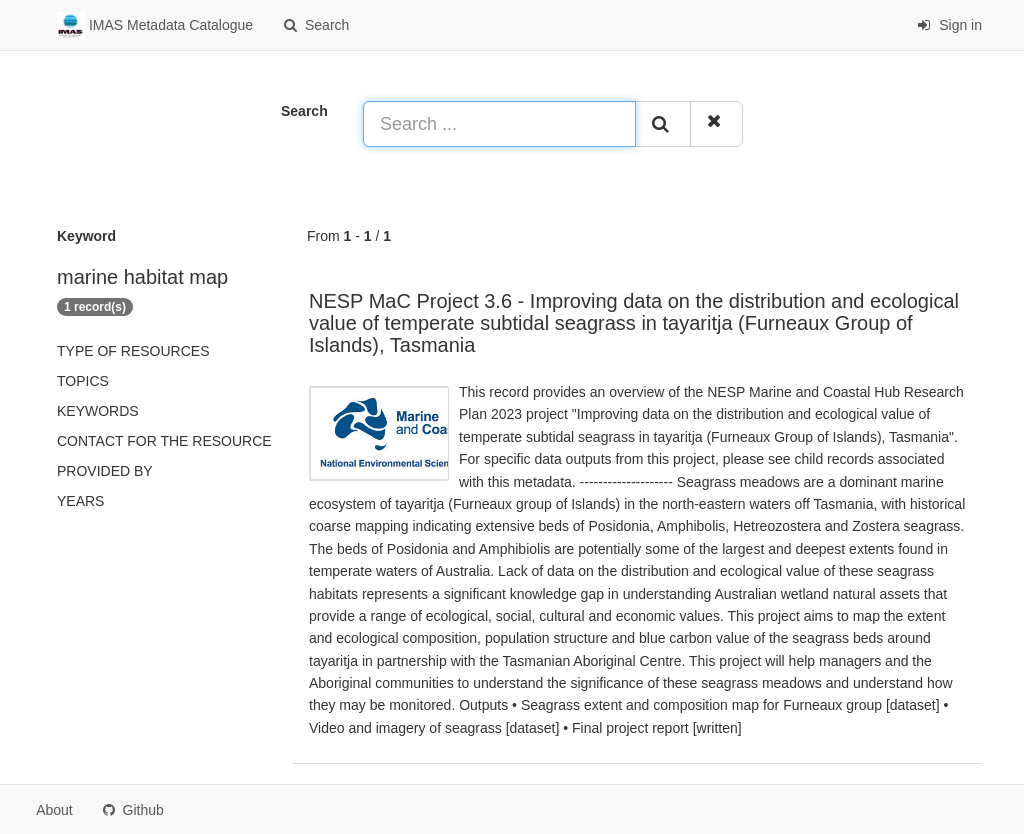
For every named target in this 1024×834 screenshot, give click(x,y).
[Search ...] (499, 124)
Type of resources (133, 351)
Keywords (98, 411)
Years (80, 501)
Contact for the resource (164, 441)
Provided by (105, 471)
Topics (83, 381)
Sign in (949, 25)
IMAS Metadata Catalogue (155, 26)
